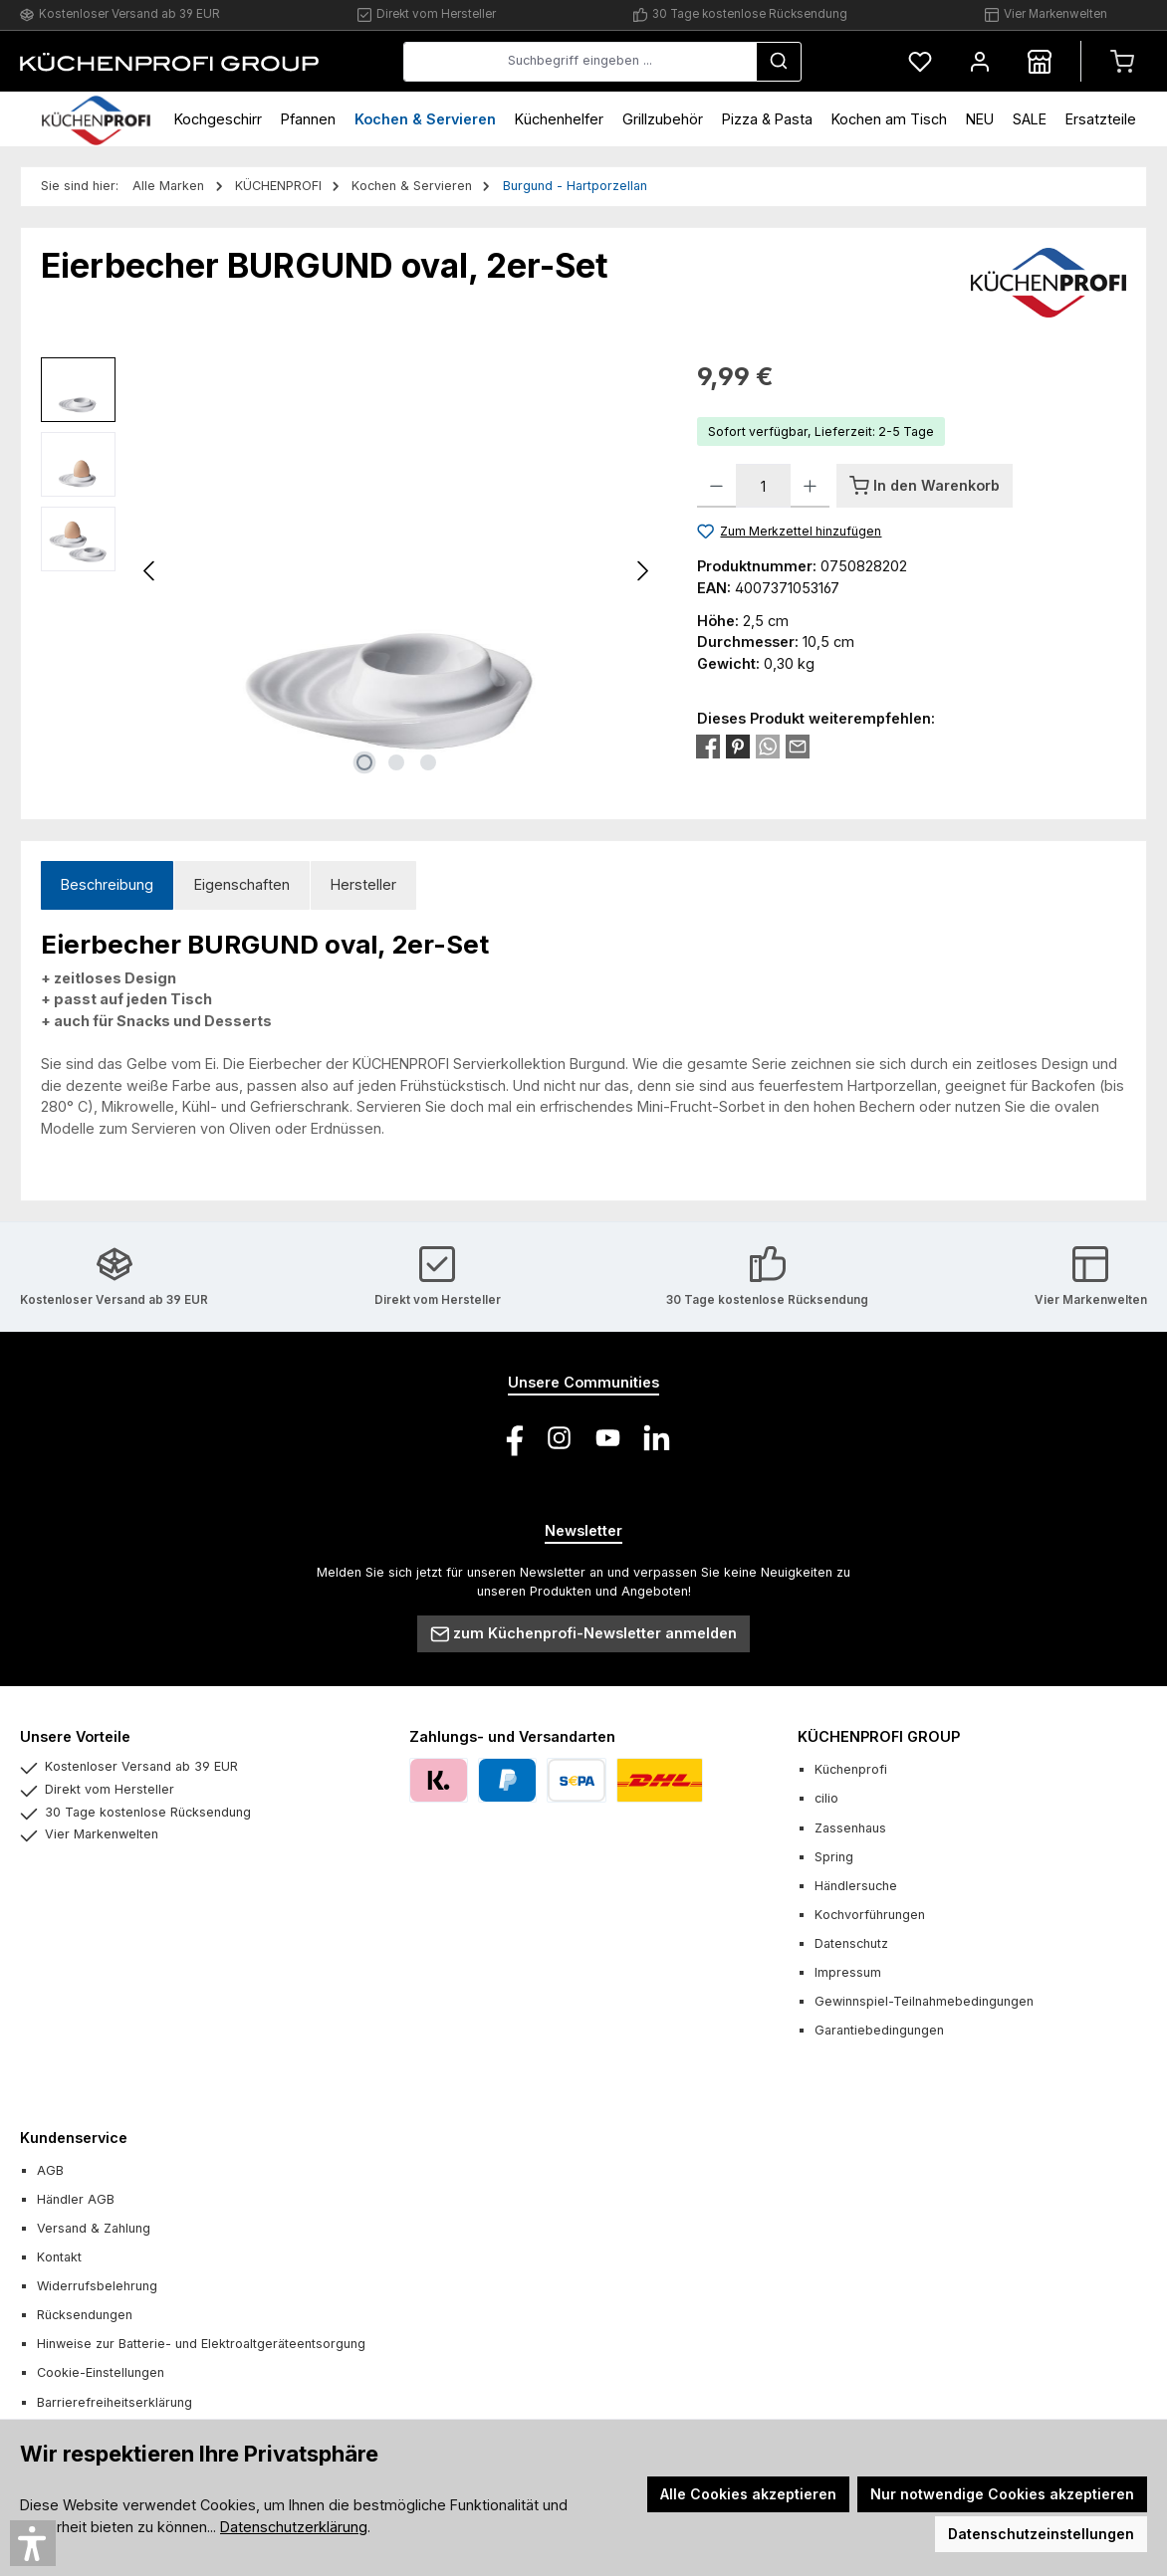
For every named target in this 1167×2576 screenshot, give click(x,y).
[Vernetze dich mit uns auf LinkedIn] (656, 1437)
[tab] (107, 885)
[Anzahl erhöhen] (810, 486)
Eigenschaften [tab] (242, 884)
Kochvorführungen (870, 1914)
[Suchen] (779, 62)
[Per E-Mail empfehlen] (798, 745)
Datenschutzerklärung (293, 2526)
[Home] (96, 119)
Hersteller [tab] (363, 884)
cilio (826, 1798)
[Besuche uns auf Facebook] (510, 1437)
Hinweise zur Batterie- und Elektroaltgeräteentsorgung (201, 2343)
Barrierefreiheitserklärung (114, 2402)
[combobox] (580, 62)
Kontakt (59, 2257)
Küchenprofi (851, 1769)
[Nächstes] (642, 570)
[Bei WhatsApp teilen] (768, 745)
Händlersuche (856, 1885)
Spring (834, 1856)
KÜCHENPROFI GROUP (879, 1736)
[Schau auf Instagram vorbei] (559, 1437)
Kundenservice (73, 2137)
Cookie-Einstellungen (100, 2372)
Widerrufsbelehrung (97, 2285)
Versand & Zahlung (93, 2228)
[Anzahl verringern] (716, 486)
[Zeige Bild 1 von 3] (364, 762)
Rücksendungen (84, 2314)
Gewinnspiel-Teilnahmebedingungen (924, 2001)
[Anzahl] (763, 486)
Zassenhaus (850, 1828)
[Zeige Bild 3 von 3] (428, 762)
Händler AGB (76, 2199)
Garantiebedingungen (879, 2030)
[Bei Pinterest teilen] (738, 745)
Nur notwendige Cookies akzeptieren (1002, 2493)
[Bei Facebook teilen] (708, 745)
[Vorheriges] (150, 570)
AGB (50, 2170)
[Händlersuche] (1039, 61)
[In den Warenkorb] (924, 486)
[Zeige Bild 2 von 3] (396, 762)
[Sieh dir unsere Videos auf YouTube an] (607, 1437)
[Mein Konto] (980, 61)
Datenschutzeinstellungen (1041, 2533)
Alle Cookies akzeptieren (748, 2493)
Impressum (848, 1972)
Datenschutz (851, 1943)
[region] (349, 571)
